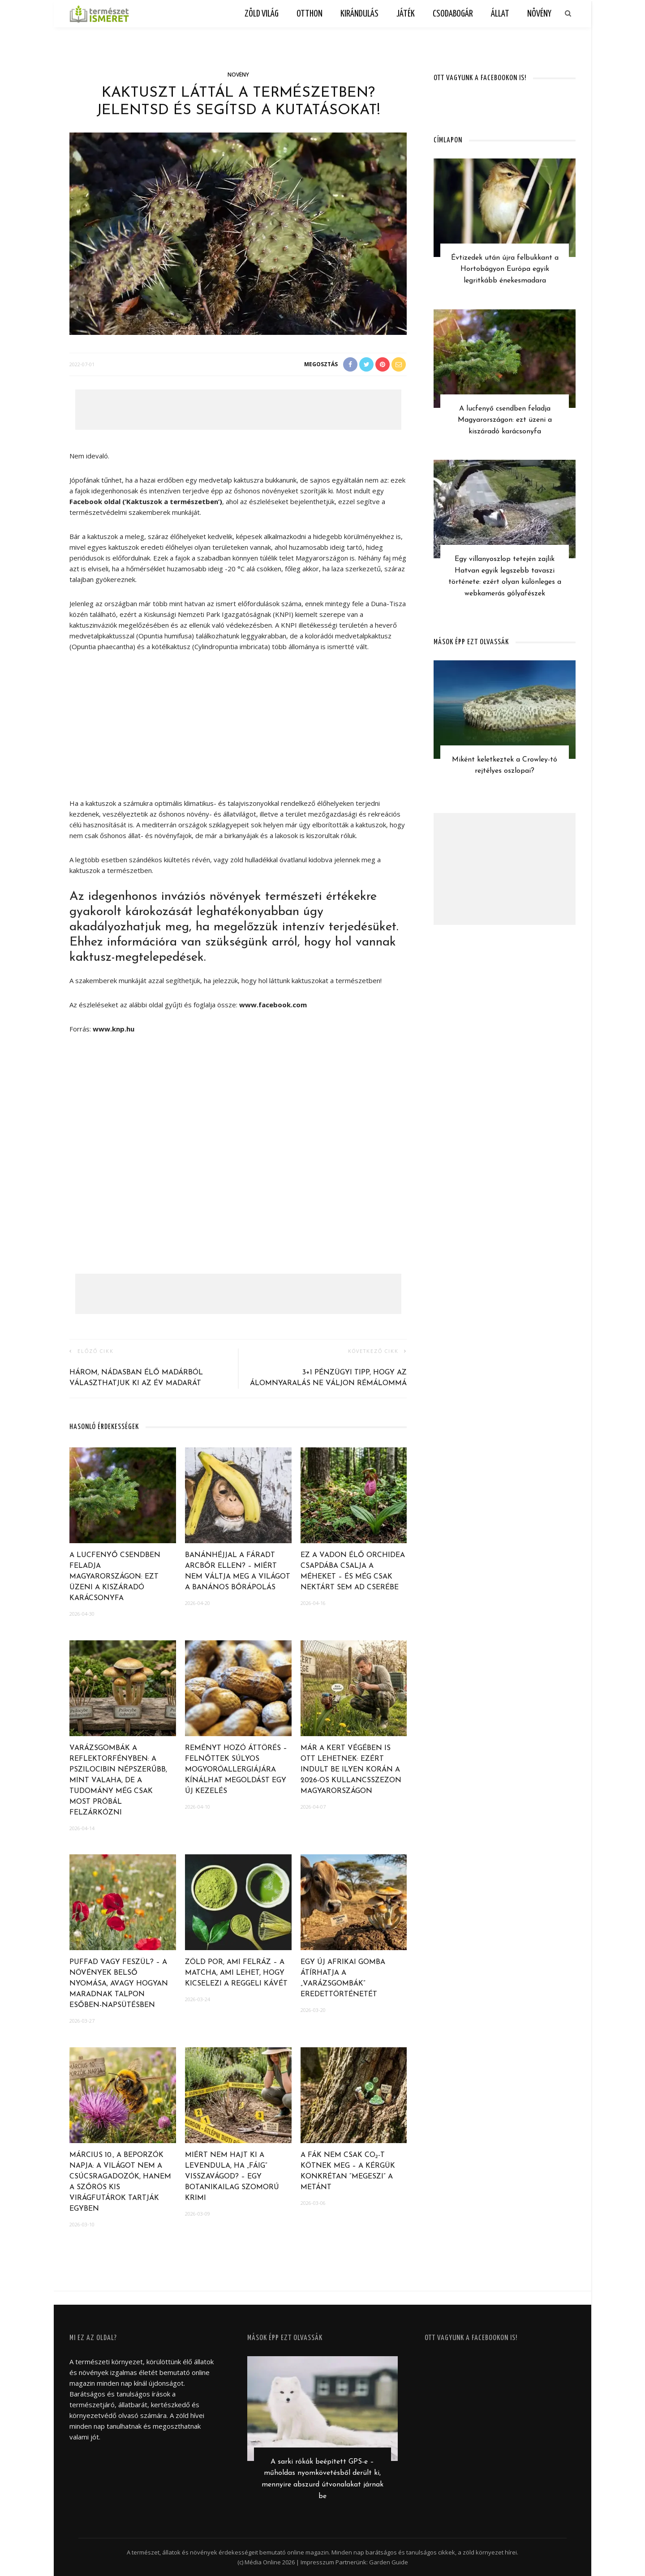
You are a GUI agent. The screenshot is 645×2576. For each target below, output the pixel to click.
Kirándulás (359, 13)
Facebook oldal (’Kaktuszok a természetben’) (145, 501)
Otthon (309, 13)
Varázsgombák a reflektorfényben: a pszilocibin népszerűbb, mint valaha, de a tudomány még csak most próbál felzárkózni (118, 1780)
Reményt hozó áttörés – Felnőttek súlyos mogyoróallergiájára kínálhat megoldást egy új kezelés (236, 1770)
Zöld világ (262, 13)
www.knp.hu (113, 1028)
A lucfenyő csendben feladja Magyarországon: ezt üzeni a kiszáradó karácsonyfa (114, 1577)
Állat (500, 13)
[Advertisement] (238, 409)
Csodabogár (453, 13)
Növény (539, 13)
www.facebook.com (273, 1004)
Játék (405, 13)
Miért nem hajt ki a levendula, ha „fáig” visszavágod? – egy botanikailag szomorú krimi (232, 2177)
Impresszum (317, 2562)
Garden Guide (388, 2562)
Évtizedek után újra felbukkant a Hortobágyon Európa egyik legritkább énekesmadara (505, 269)
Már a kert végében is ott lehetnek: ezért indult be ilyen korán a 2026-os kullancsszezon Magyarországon (351, 1770)
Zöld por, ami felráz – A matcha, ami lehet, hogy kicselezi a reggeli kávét (236, 1973)
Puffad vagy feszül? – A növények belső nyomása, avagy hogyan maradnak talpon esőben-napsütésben (118, 1984)
